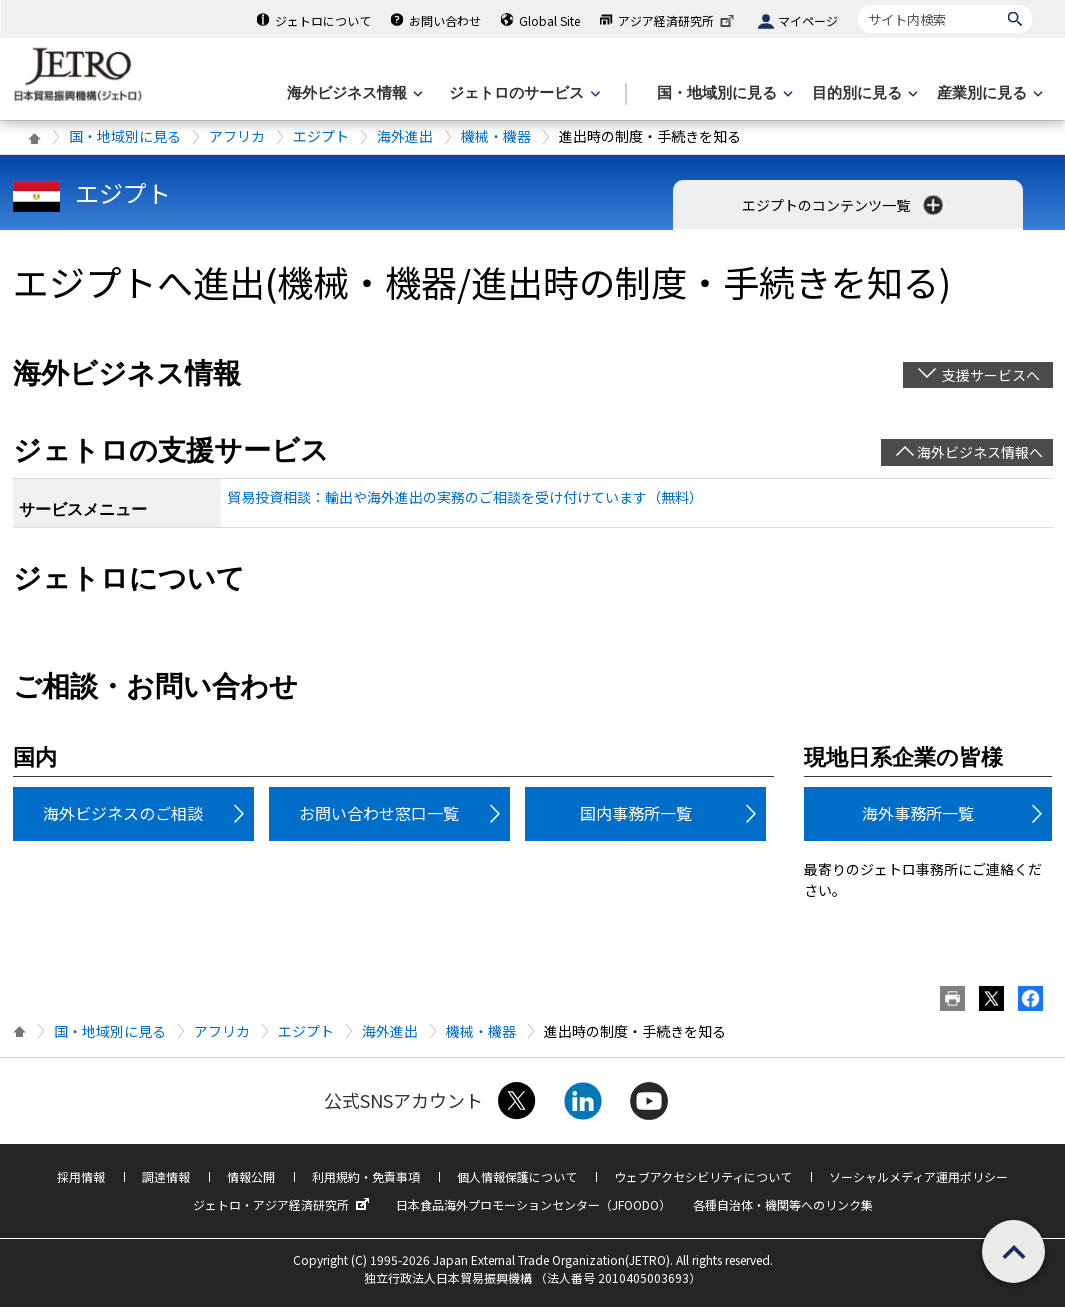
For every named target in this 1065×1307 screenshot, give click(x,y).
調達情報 (166, 1176)
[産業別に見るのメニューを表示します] (988, 93)
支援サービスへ (991, 375)
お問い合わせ (445, 20)
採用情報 (81, 1176)
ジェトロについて (323, 20)
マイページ (808, 20)
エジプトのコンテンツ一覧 (844, 205)
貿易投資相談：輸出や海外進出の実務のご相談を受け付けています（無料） (465, 497)
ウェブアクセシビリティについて (703, 1176)
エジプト (321, 136)
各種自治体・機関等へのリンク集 (783, 1204)
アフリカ (237, 136)
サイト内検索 (857, 4)
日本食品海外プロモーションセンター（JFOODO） (533, 1204)
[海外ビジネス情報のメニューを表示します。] (353, 93)
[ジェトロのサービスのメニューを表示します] (522, 93)
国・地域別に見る (125, 136)
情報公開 (251, 1176)
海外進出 (405, 136)
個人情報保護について (517, 1176)
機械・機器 (496, 136)
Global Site (549, 20)
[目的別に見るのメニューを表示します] (863, 93)
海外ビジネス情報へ (980, 452)
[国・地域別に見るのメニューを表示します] (723, 93)
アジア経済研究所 (678, 20)
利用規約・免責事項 (366, 1176)
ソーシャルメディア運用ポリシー (918, 1176)
